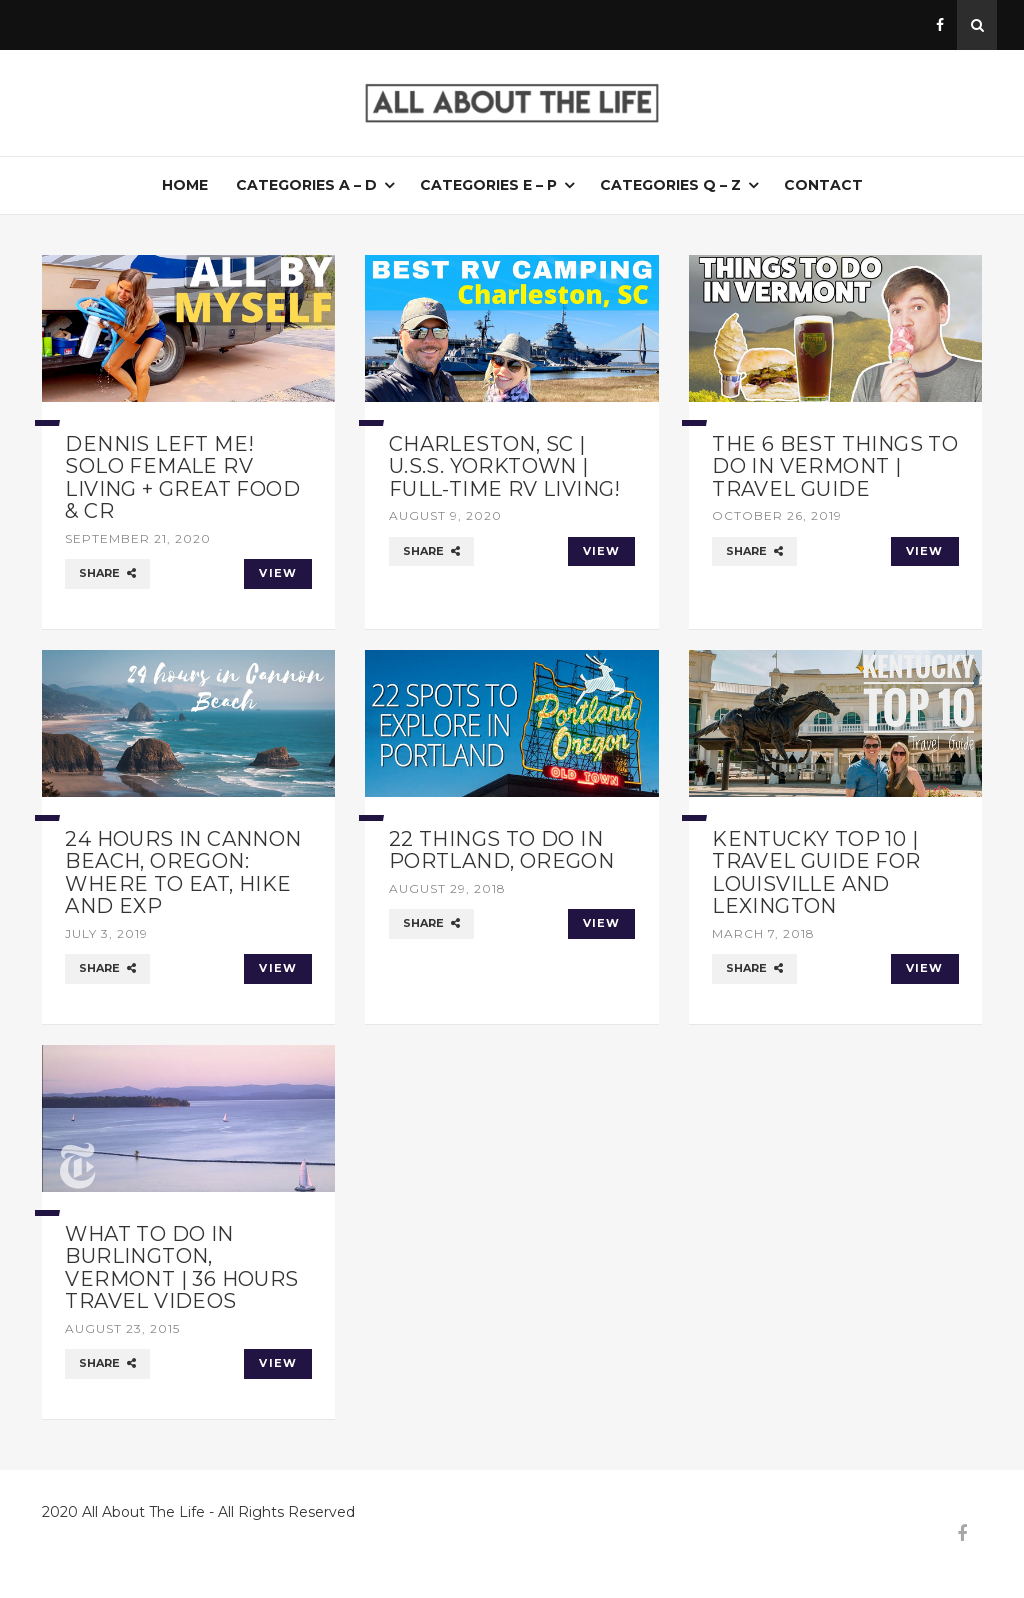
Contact (823, 185)
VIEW (277, 573)
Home (185, 185)
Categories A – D (306, 185)
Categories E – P (488, 185)
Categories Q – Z (670, 185)
